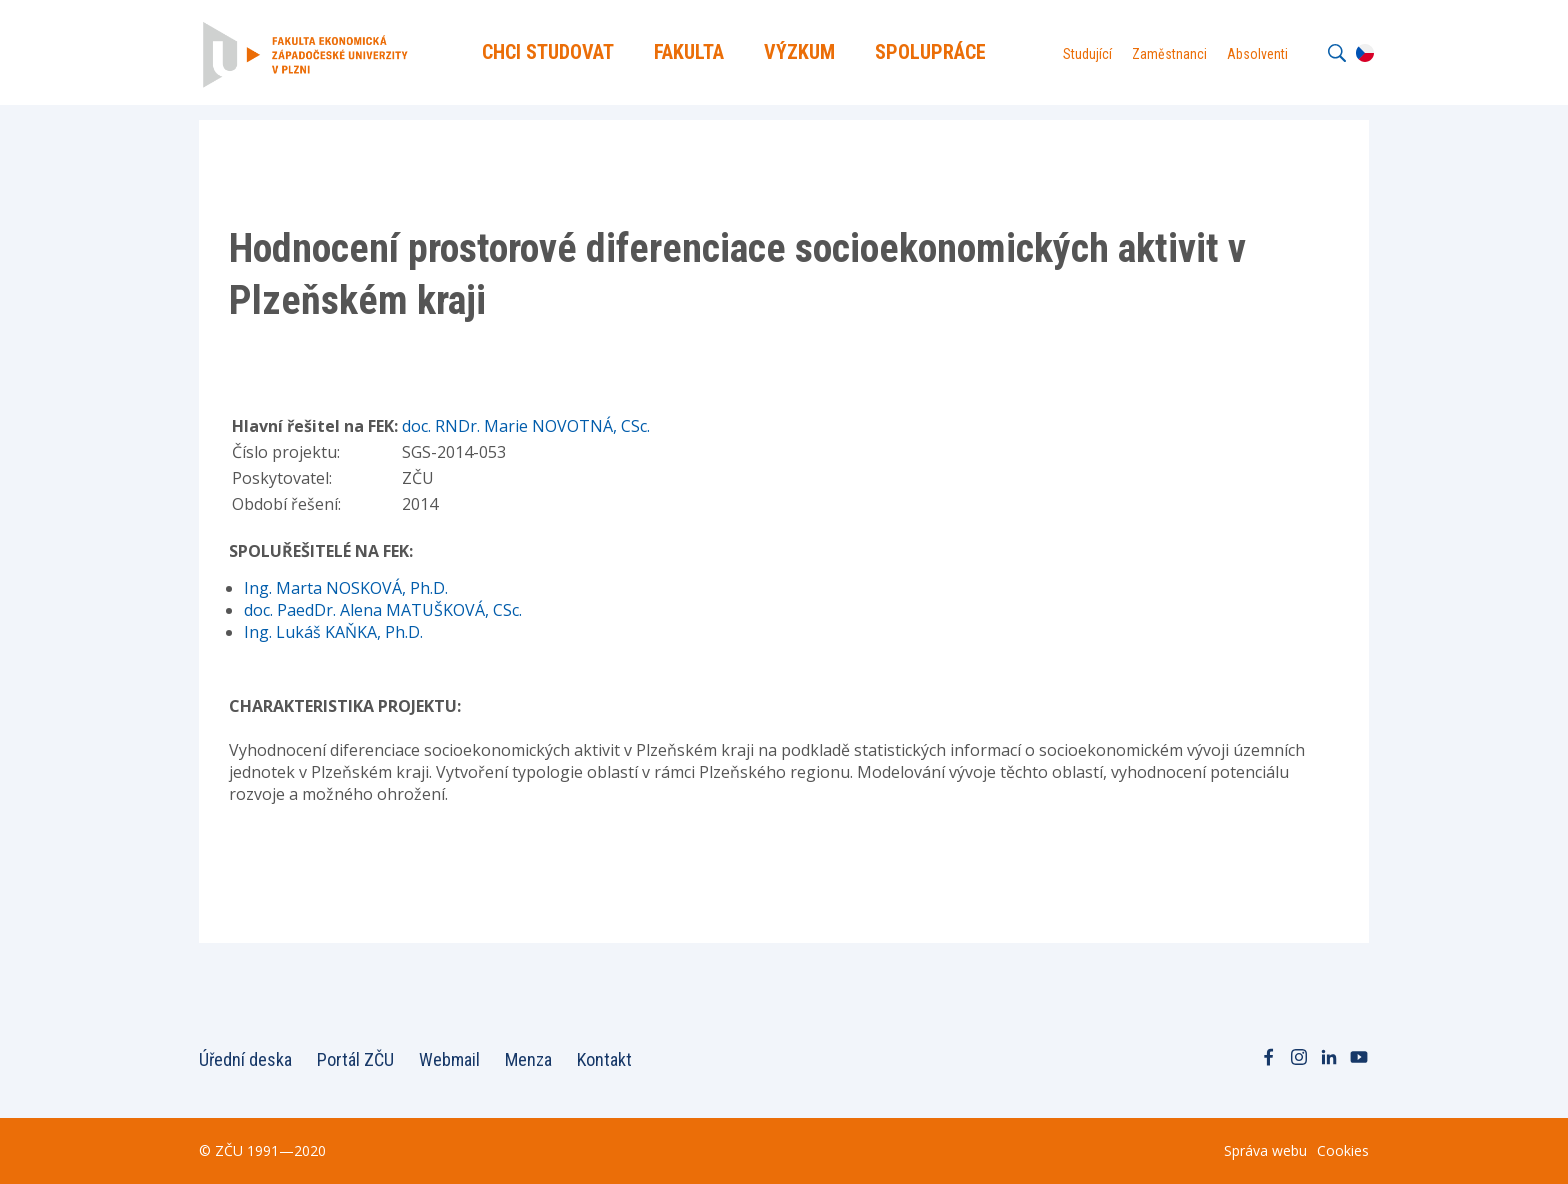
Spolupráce (930, 52)
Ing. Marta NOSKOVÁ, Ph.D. (346, 588)
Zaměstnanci (1169, 54)
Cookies (1343, 1150)
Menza (528, 1059)
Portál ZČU (355, 1059)
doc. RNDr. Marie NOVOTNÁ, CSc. (526, 426)
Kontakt (604, 1059)
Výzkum (799, 52)
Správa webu (1265, 1150)
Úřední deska (245, 1059)
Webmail (449, 1059)
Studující (1087, 54)
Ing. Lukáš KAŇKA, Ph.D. (333, 632)
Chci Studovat (548, 52)
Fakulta (689, 52)
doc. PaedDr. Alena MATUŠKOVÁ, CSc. (383, 610)
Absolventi (1257, 54)
